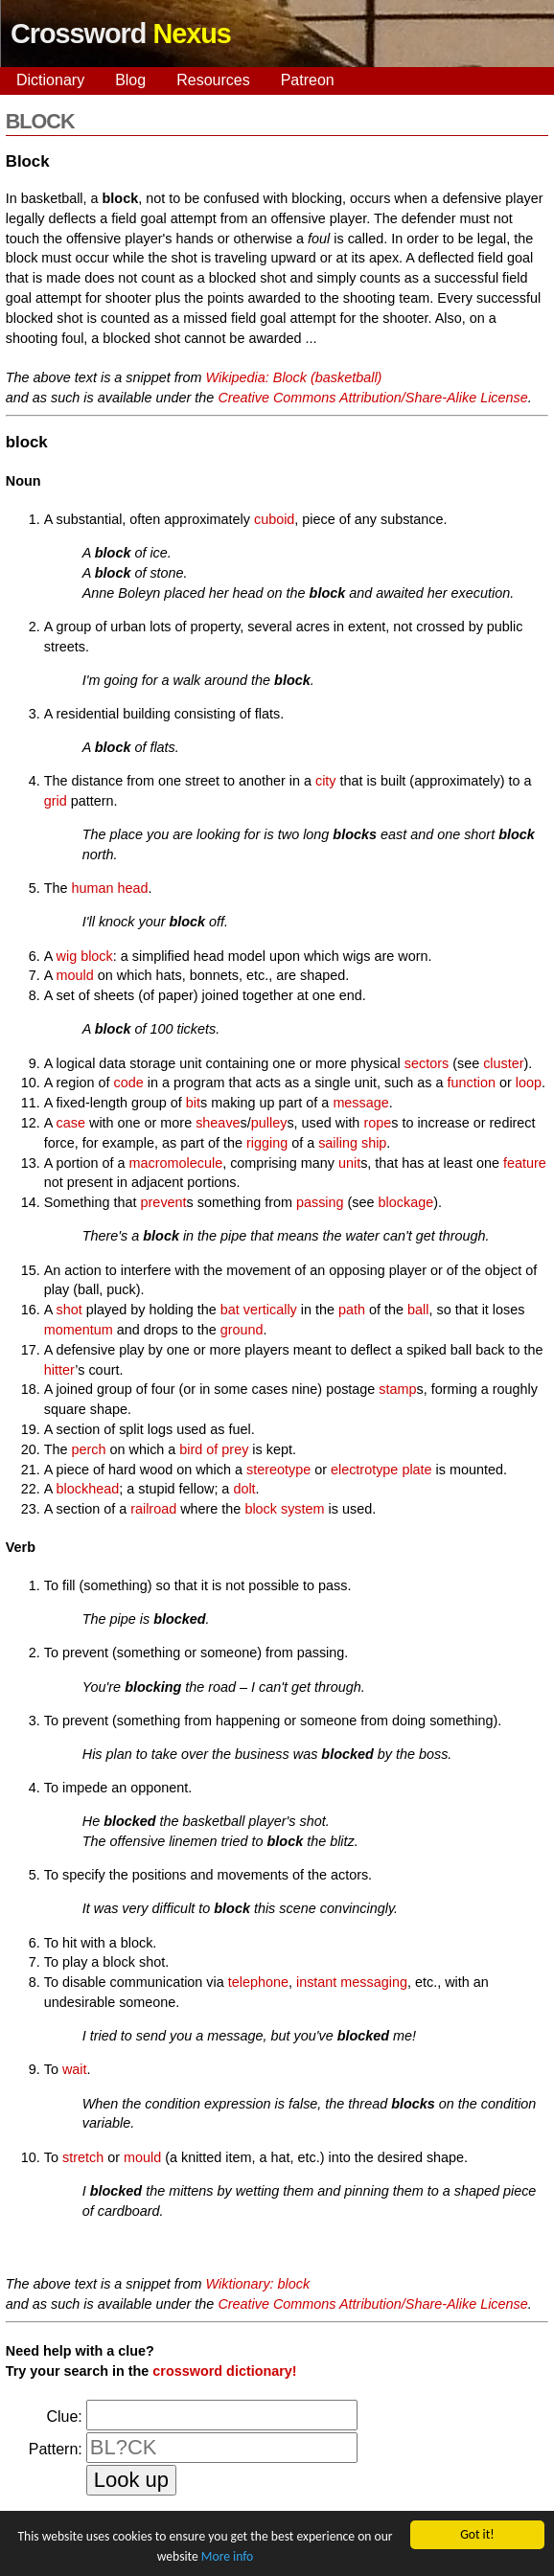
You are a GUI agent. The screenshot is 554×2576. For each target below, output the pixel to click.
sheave (218, 1122)
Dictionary (50, 80)
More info (227, 2557)
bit (193, 1102)
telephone (258, 1982)
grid (55, 801)
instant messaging (351, 1982)
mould (75, 975)
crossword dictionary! (224, 2371)
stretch (83, 2157)
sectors (426, 1063)
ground (242, 1329)
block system (284, 1508)
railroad (153, 1508)
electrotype (364, 1469)
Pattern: (55, 2449)
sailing (338, 1143)
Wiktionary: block (258, 2283)
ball (417, 1309)
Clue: (63, 2416)
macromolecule (176, 1163)
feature (524, 1163)
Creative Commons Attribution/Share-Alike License (372, 397)
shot (69, 1309)
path (351, 1309)
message (360, 1102)
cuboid (274, 519)
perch (89, 1449)
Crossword (121, 33)
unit (349, 1163)
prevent (164, 1202)
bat (230, 1309)
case (71, 1122)
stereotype (278, 1469)
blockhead (88, 1488)
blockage (406, 1202)
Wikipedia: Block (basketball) (294, 377)
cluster (503, 1063)
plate (416, 1469)
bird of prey (213, 1449)
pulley (269, 1122)
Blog (130, 80)
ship (373, 1143)
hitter (60, 1370)
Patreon (308, 80)
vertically (270, 1309)
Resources (212, 80)
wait (74, 2069)
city (325, 780)
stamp (397, 1389)
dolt (244, 1488)
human (93, 888)
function (472, 1082)
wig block (85, 956)
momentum (78, 1329)
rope (377, 1122)
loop (529, 1082)
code (129, 1082)
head (133, 888)
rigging (267, 1143)
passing (320, 1202)
